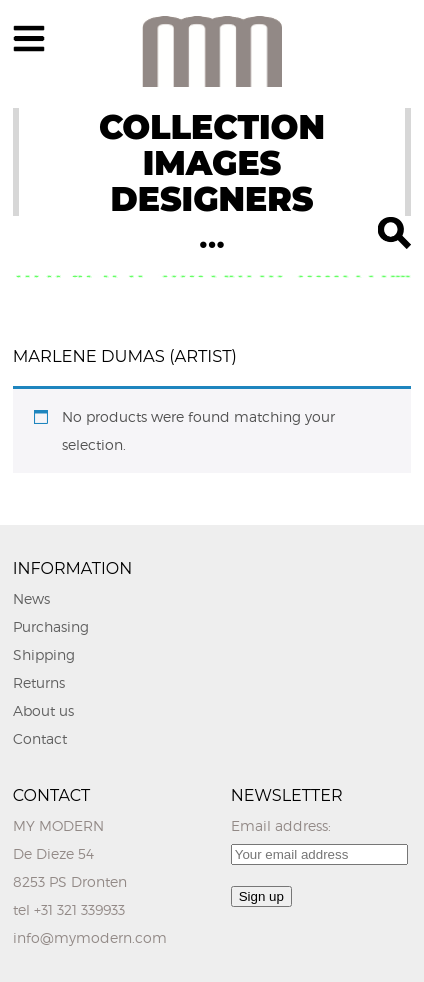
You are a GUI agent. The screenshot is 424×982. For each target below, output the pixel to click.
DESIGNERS (211, 199)
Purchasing (51, 626)
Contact (40, 738)
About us (43, 710)
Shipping (44, 654)
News (31, 598)
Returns (39, 682)
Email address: (281, 825)
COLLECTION (212, 127)
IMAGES (212, 163)
